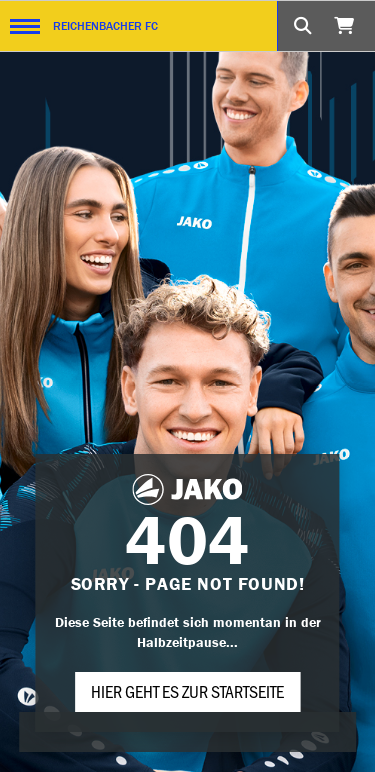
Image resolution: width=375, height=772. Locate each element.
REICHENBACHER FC (105, 25)
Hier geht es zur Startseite (187, 691)
